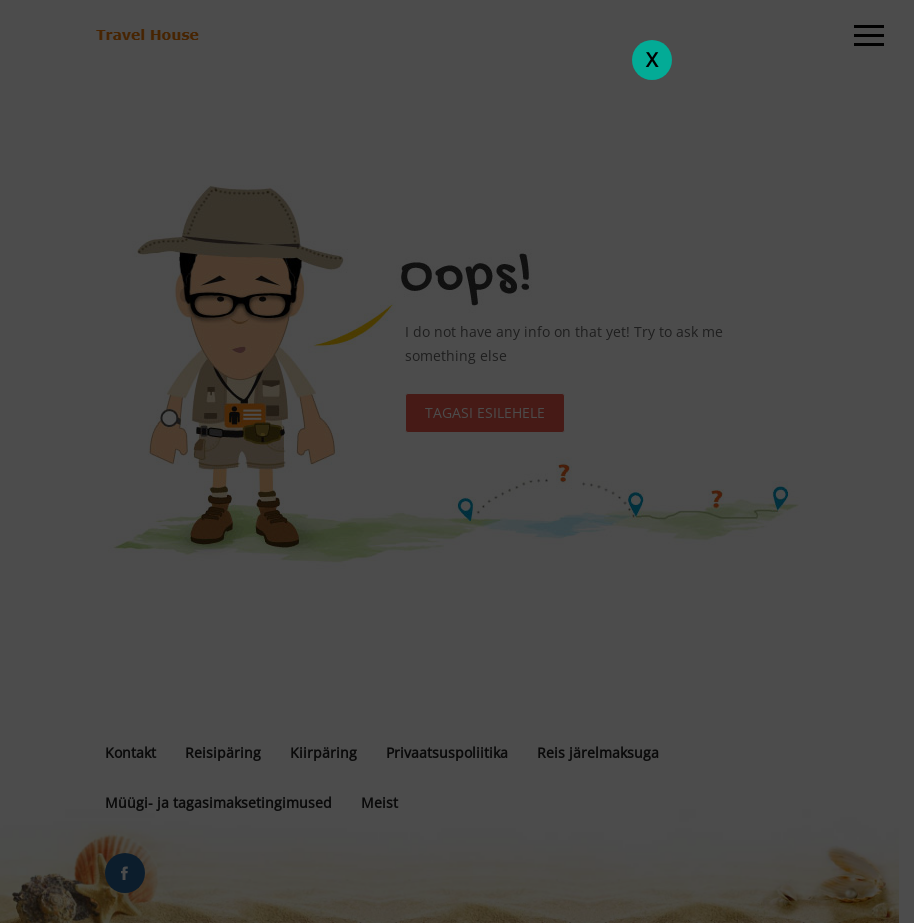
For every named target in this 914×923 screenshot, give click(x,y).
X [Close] (652, 59)
